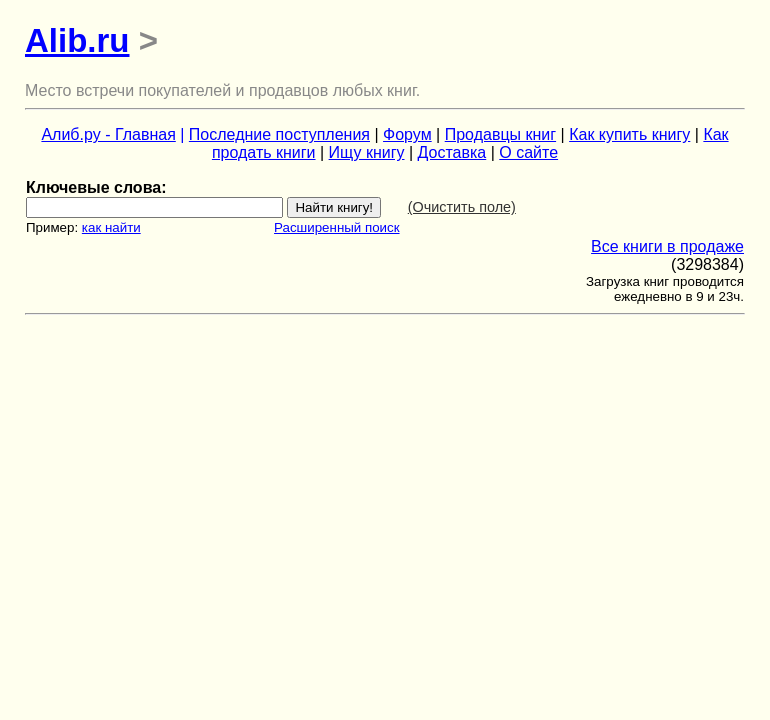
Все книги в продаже (667, 246)
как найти (111, 227)
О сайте (528, 152)
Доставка (452, 152)
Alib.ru (77, 40)
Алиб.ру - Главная (108, 134)
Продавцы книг (500, 134)
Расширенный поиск (337, 227)
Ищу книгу (367, 152)
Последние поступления (279, 134)
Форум (407, 134)
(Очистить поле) (462, 207)
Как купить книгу (629, 134)
